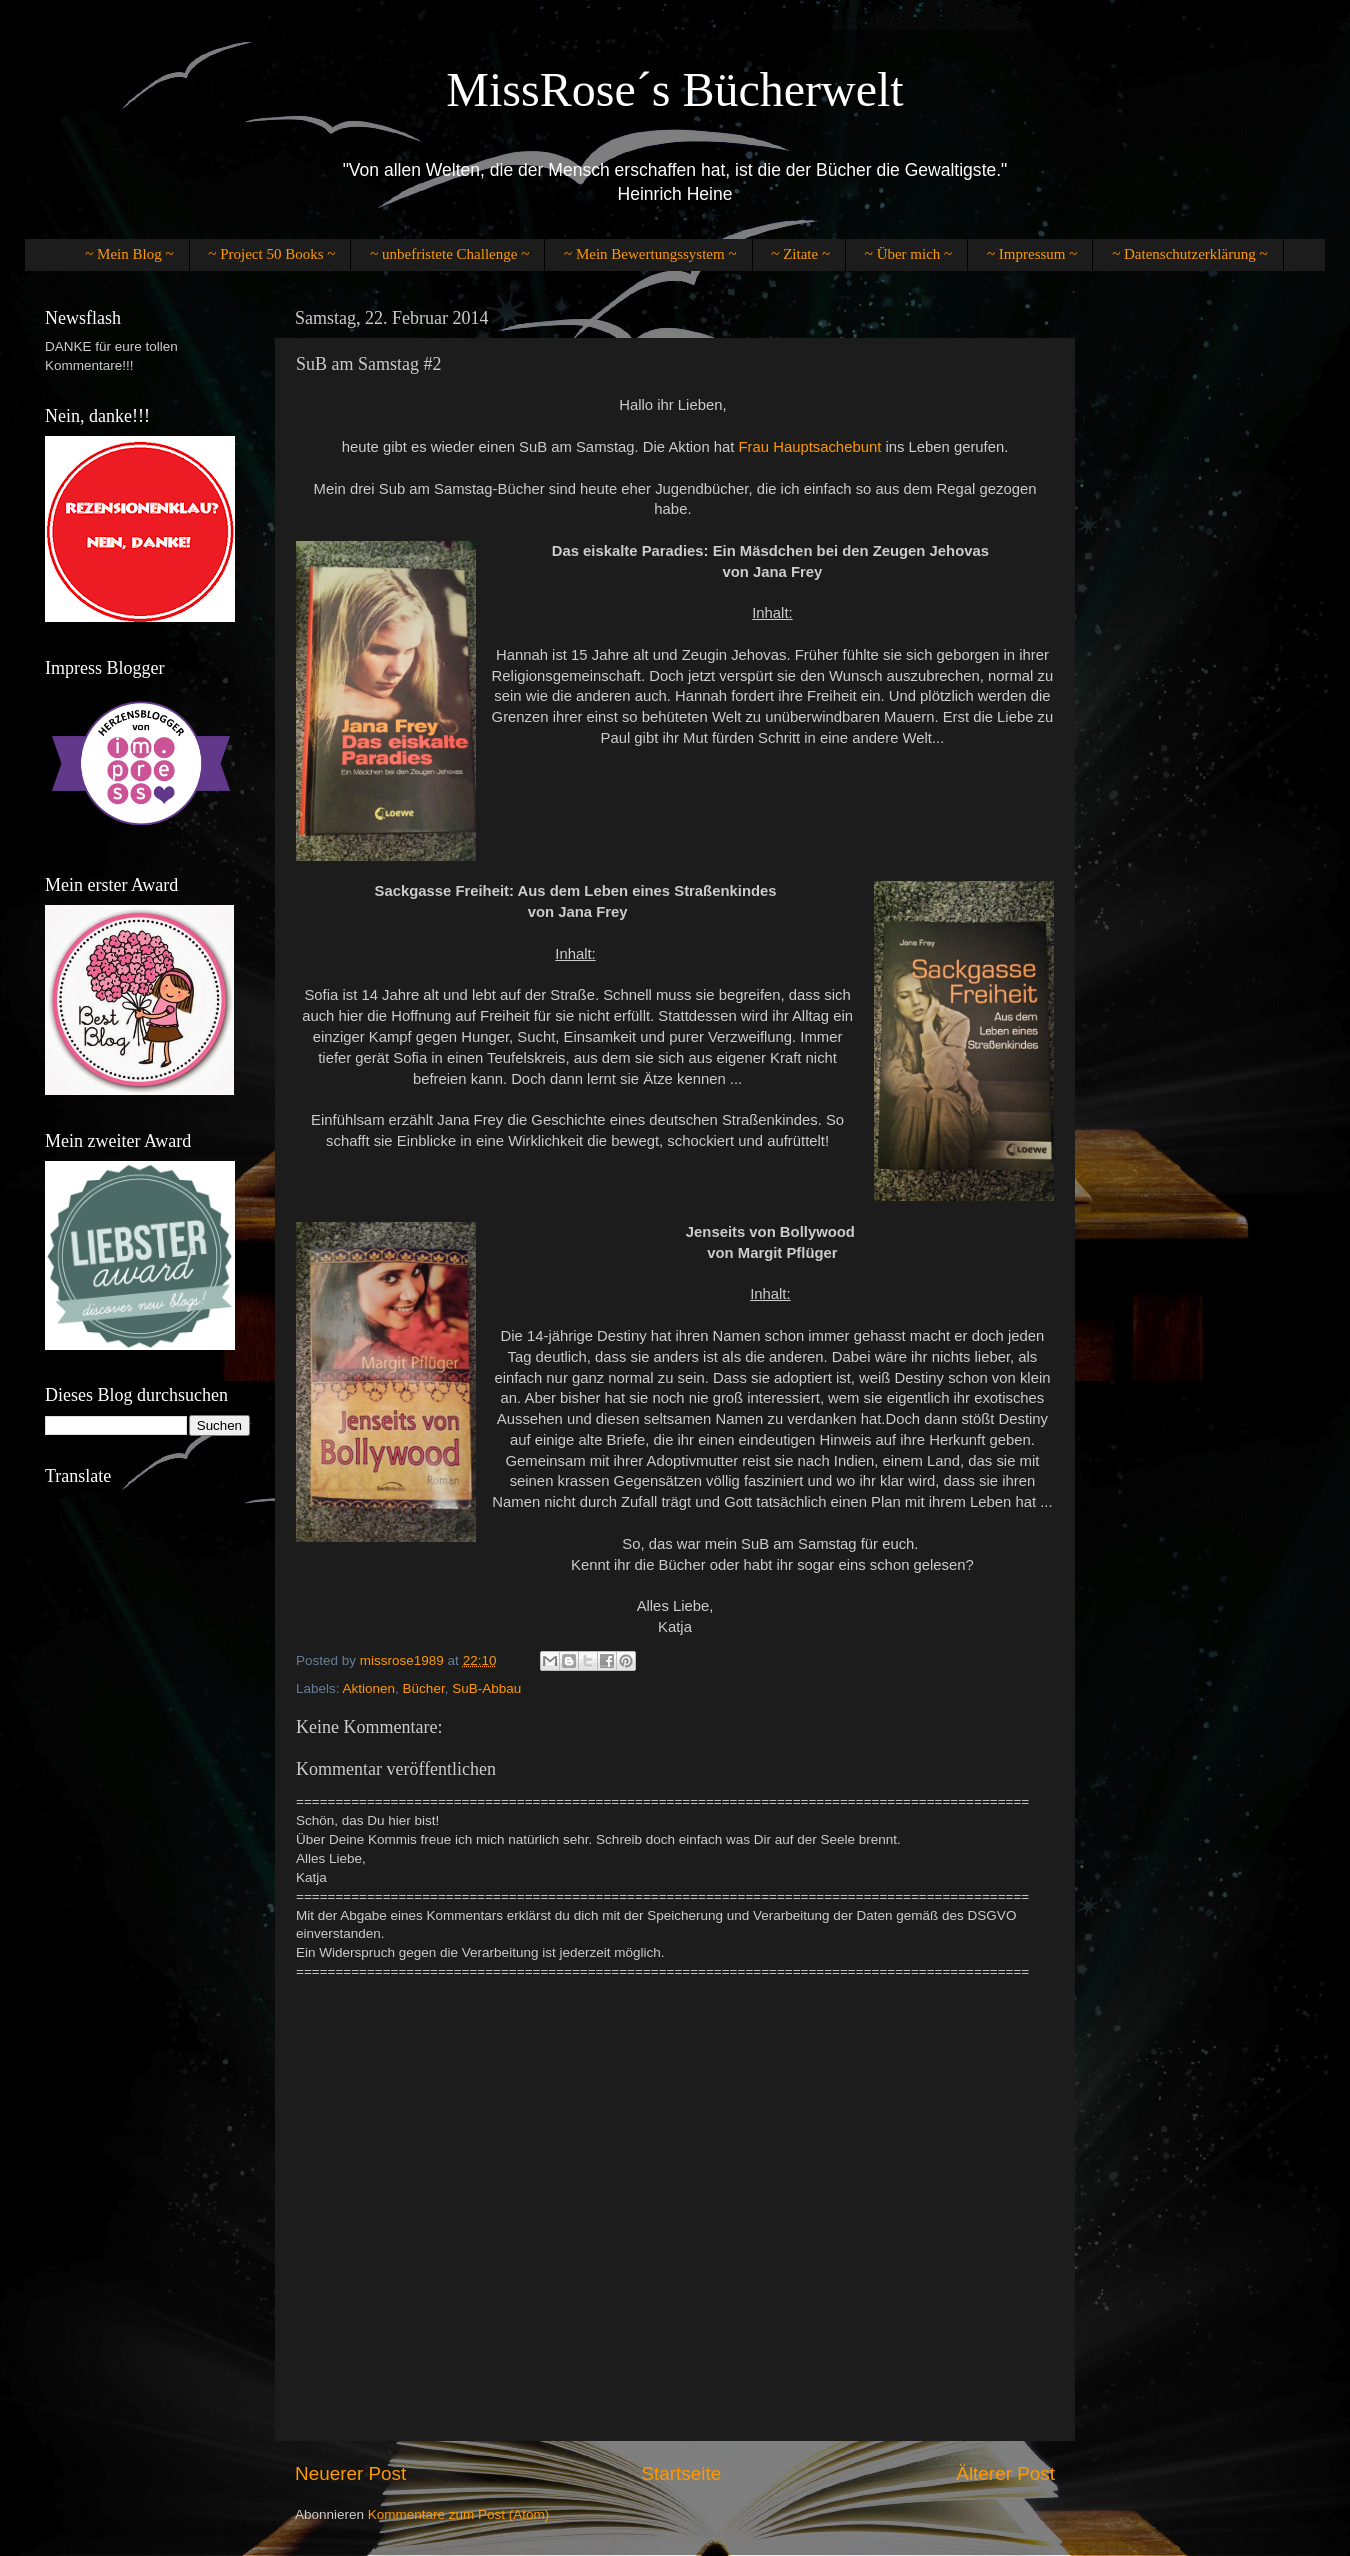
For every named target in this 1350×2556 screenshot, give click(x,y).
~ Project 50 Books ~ (271, 254)
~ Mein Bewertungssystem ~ (650, 254)
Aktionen (369, 1688)
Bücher (424, 1688)
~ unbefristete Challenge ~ (449, 254)
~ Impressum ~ (1032, 254)
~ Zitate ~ (800, 254)
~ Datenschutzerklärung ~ (1189, 254)
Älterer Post (1005, 2473)
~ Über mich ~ (908, 254)
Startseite (681, 2473)
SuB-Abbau (486, 1688)
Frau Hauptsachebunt (810, 447)
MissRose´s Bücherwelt (674, 89)
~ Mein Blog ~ (129, 254)
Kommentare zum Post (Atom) (459, 2514)
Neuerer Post (350, 2473)
